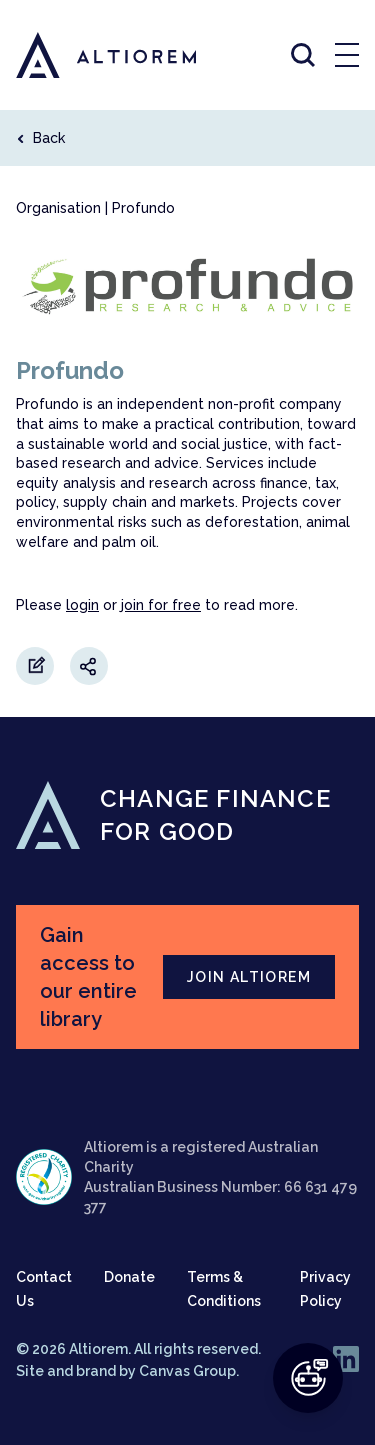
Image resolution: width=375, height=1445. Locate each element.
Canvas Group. (189, 1371)
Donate (129, 1277)
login (82, 605)
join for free (161, 605)
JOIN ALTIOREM (249, 977)
